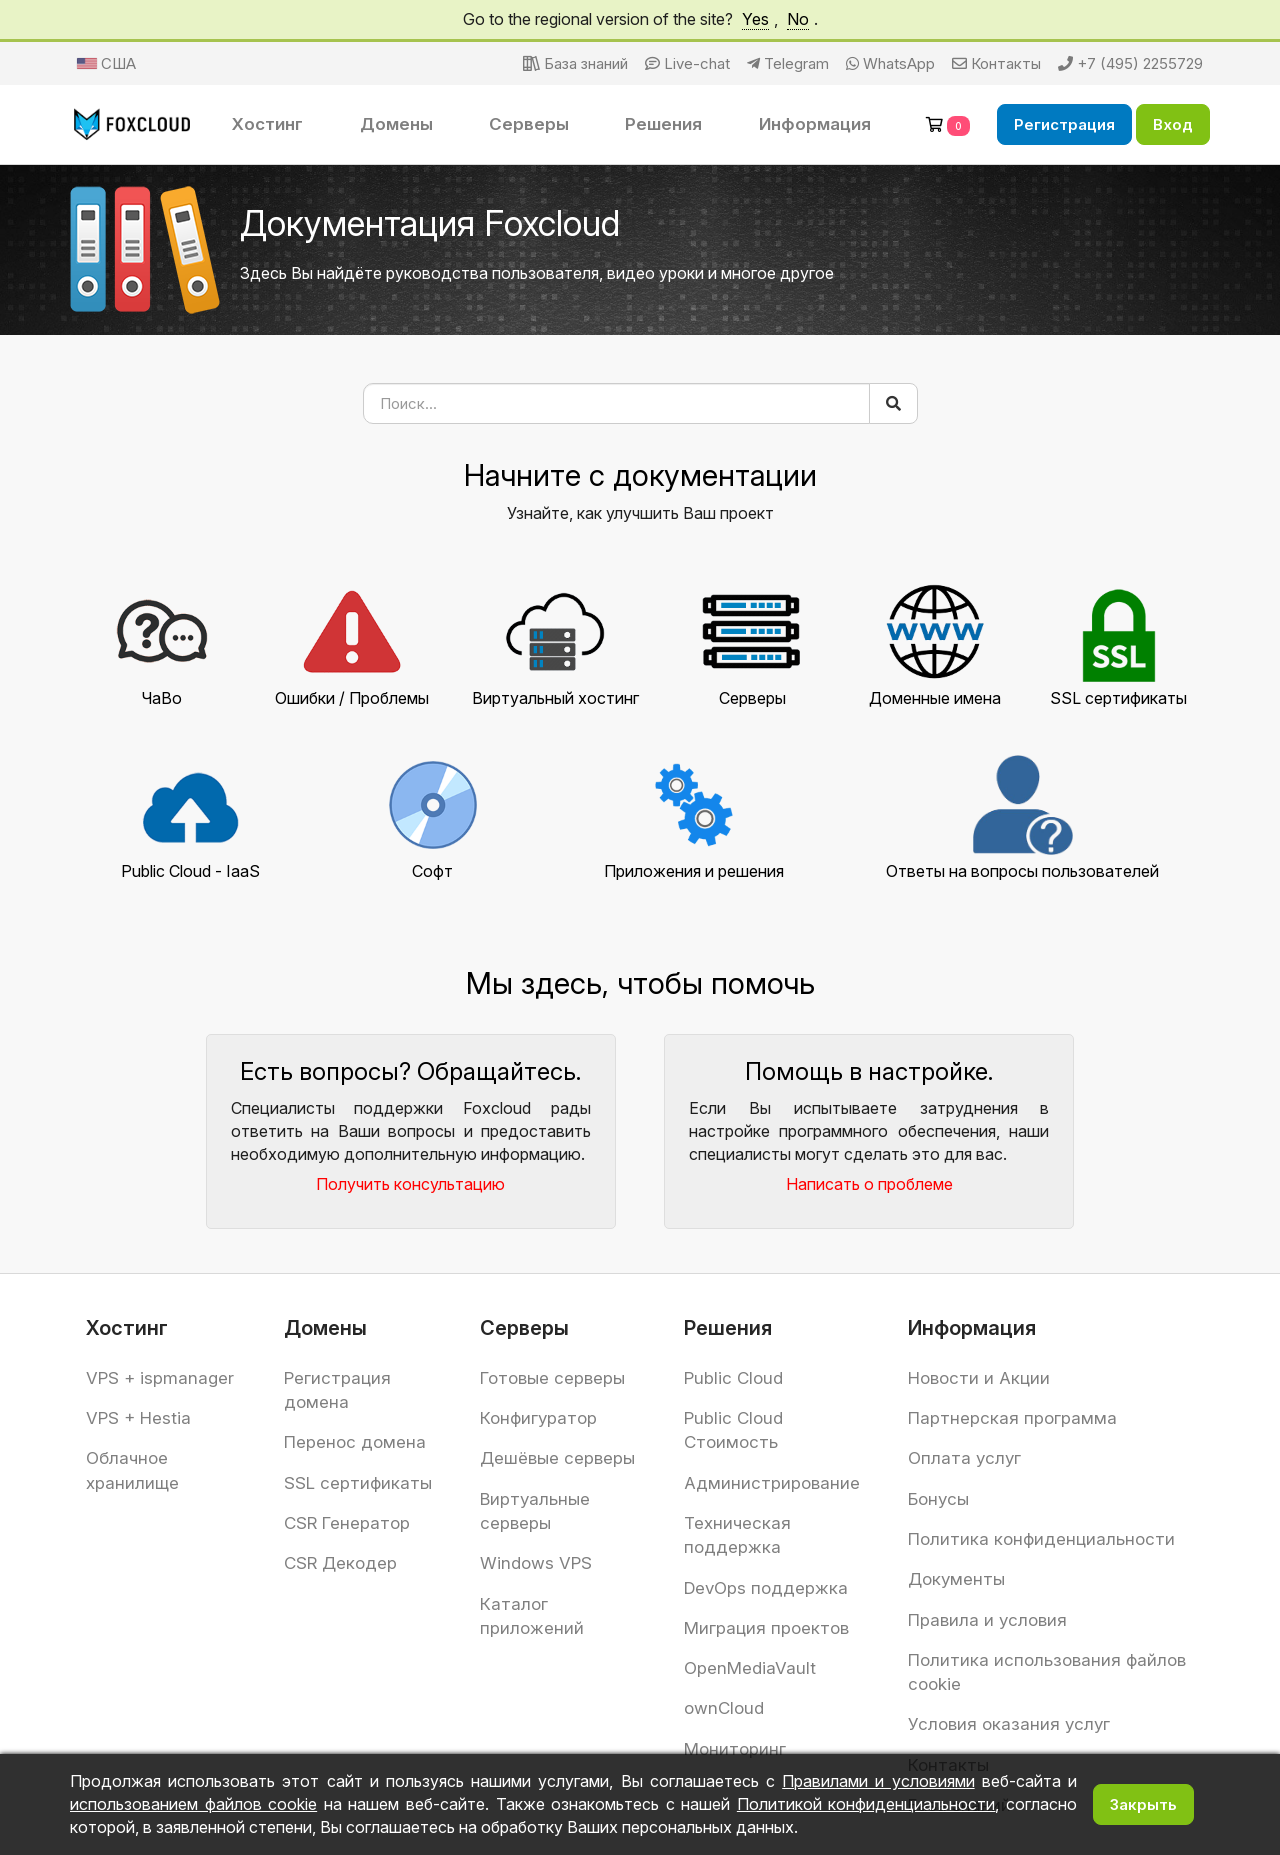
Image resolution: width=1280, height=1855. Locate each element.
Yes (755, 19)
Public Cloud (733, 1378)
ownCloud (724, 1708)
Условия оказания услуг (1009, 1724)
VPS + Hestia (138, 1418)
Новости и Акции (979, 1378)
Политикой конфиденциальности (866, 1804)
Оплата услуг (964, 1458)
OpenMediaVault (750, 1668)
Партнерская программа (1012, 1418)
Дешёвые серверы (557, 1458)
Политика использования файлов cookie (1047, 1672)
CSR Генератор (347, 1523)
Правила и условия (987, 1620)
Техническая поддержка (737, 1535)
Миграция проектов (766, 1628)
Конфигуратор (538, 1418)
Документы (956, 1579)
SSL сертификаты (358, 1483)
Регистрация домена (337, 1390)
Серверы (529, 124)
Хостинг (267, 124)
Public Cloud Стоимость (733, 1430)
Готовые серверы (552, 1378)
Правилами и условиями (878, 1781)
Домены (396, 124)
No (798, 19)
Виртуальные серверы (535, 1511)
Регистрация (1064, 124)
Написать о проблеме (869, 1184)
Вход (1173, 124)
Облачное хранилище (132, 1470)
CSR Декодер (340, 1563)
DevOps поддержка (766, 1588)
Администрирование (772, 1483)
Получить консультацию (410, 1184)
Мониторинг (735, 1749)
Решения (663, 124)
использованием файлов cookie (193, 1804)
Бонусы (938, 1499)
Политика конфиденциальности (1041, 1539)
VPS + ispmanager (160, 1378)
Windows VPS (536, 1563)
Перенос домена (355, 1442)
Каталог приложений (532, 1616)
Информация (815, 124)
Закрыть (1143, 1804)
